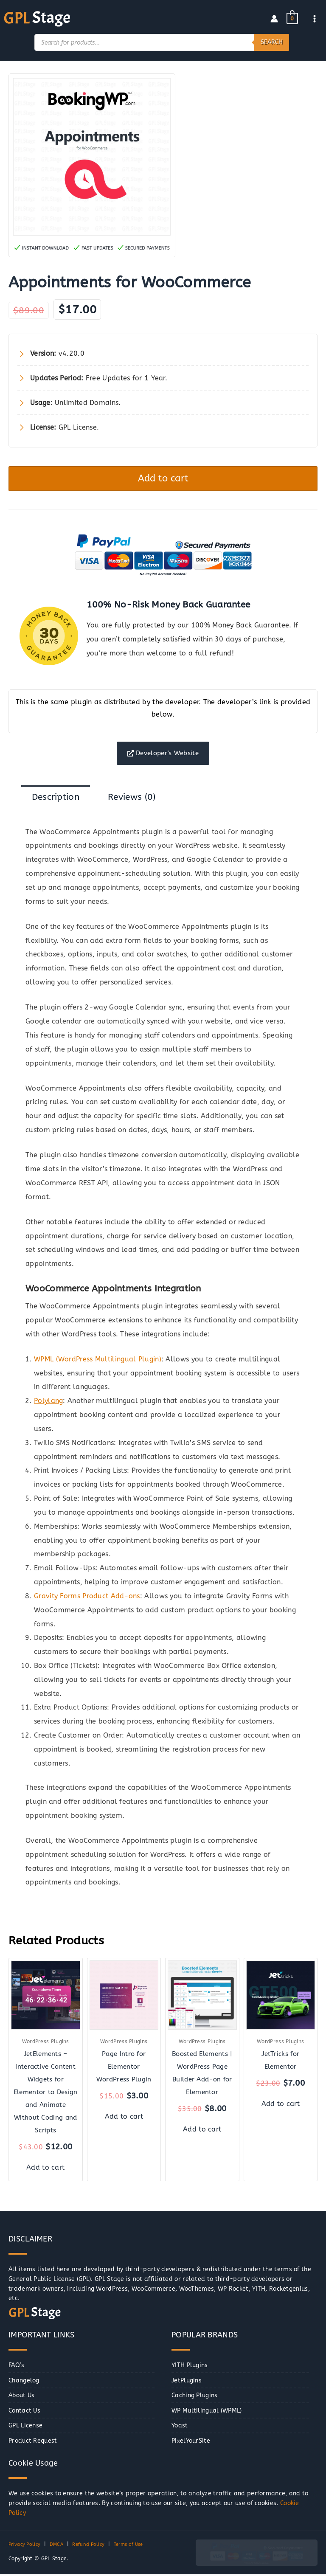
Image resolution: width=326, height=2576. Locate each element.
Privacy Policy (25, 2546)
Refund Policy (93, 2546)
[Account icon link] (274, 18)
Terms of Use (135, 2546)
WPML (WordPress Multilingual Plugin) (97, 1361)
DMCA (59, 2546)
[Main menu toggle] (314, 18)
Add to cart (163, 478)
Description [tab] (55, 798)
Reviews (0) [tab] (131, 798)
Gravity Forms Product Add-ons (87, 1598)
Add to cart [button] (45, 2169)
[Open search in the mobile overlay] (161, 41)
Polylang (48, 1402)
